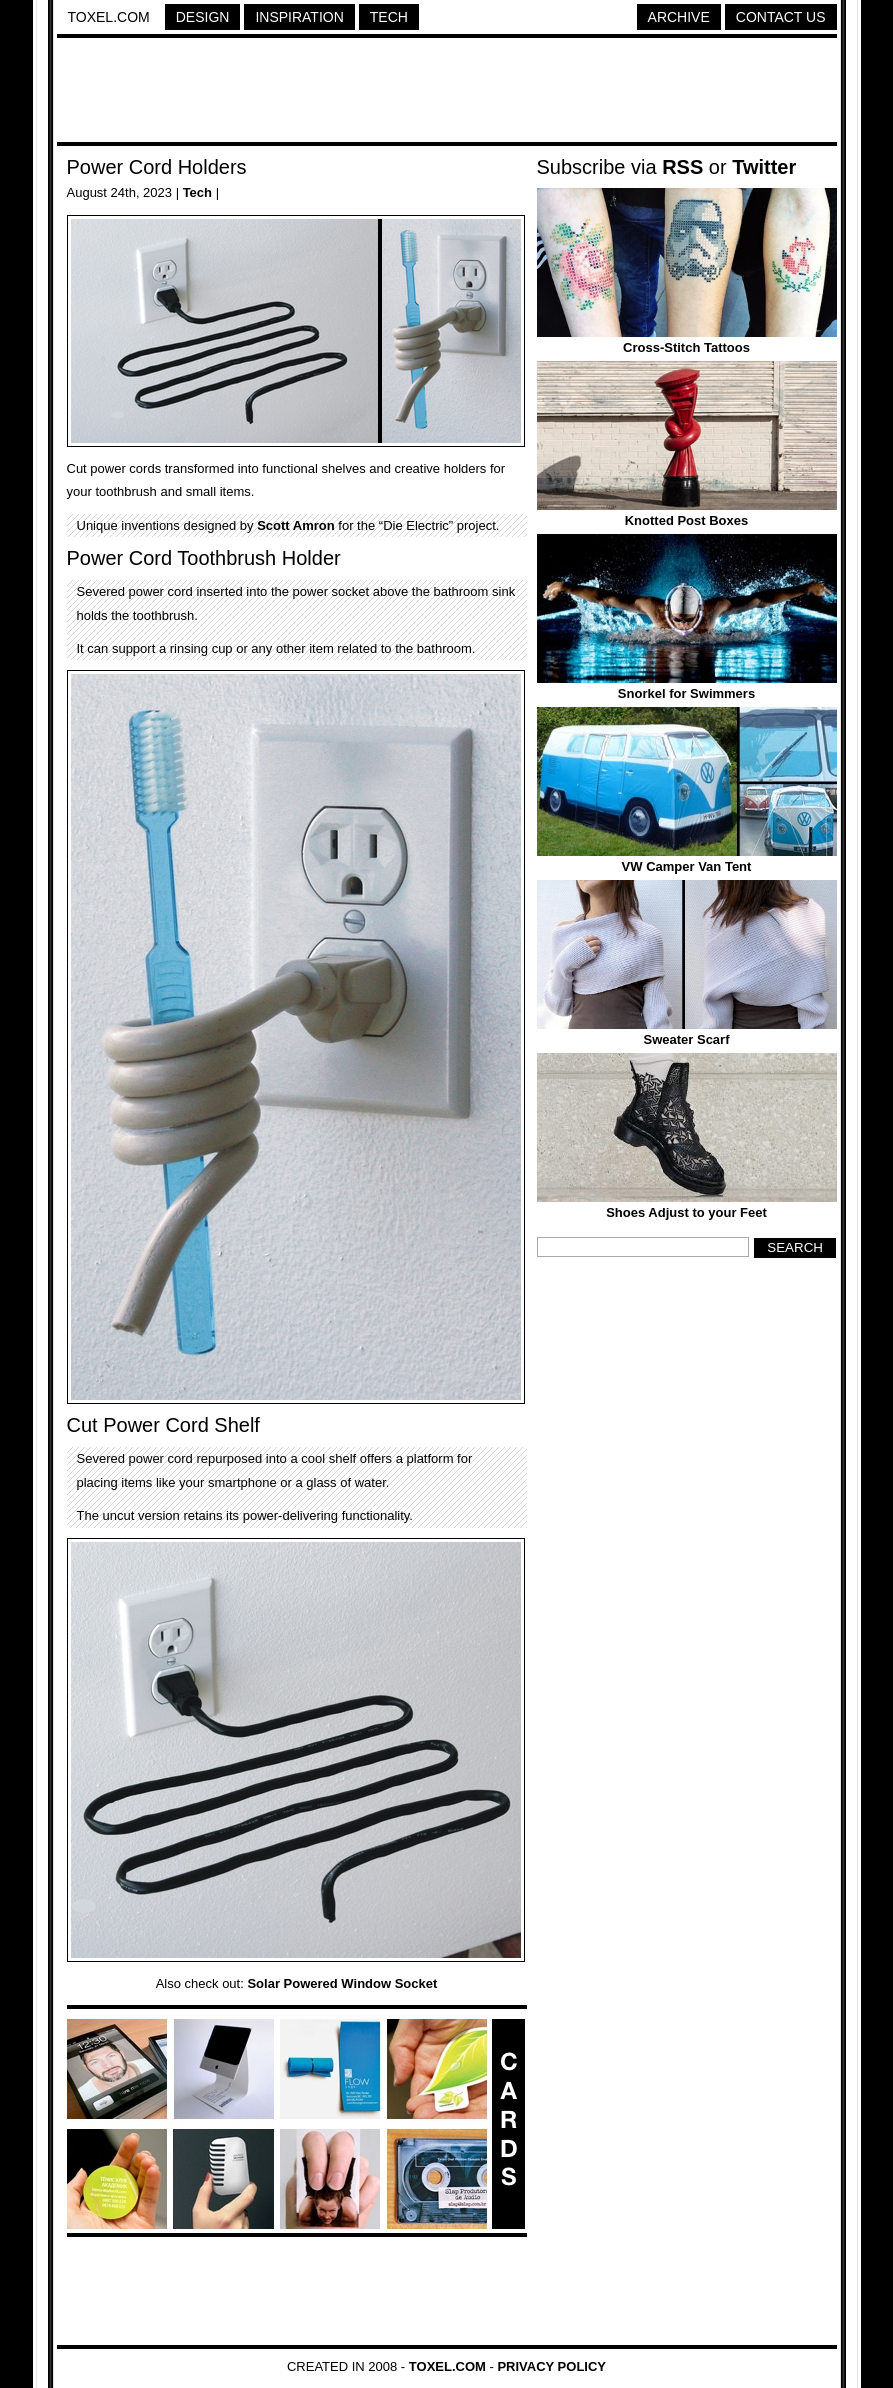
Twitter (764, 167)
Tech (389, 17)
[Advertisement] (447, 93)
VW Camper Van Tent (687, 866)
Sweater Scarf (687, 1039)
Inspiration (299, 17)
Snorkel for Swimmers (686, 693)
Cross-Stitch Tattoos (686, 347)
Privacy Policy (551, 2366)
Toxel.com (109, 17)
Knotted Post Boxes (687, 520)
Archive (679, 17)
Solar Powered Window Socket (342, 1983)
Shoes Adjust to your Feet (686, 1212)
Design (203, 17)
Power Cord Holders (157, 167)
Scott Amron (296, 525)
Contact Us (781, 17)
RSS (682, 167)
